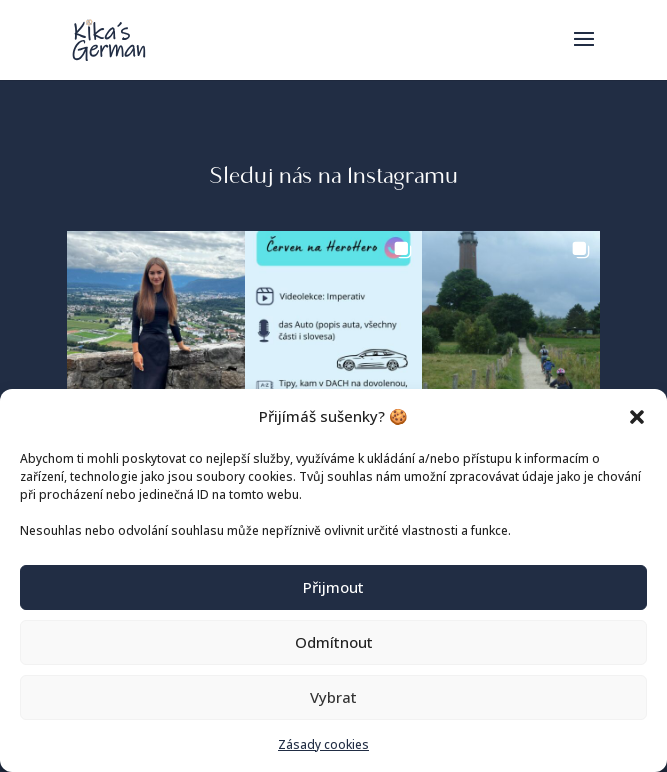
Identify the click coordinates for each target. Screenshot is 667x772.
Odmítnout (334, 642)
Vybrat (333, 697)
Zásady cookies (323, 744)
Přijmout (333, 587)
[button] (637, 417)
